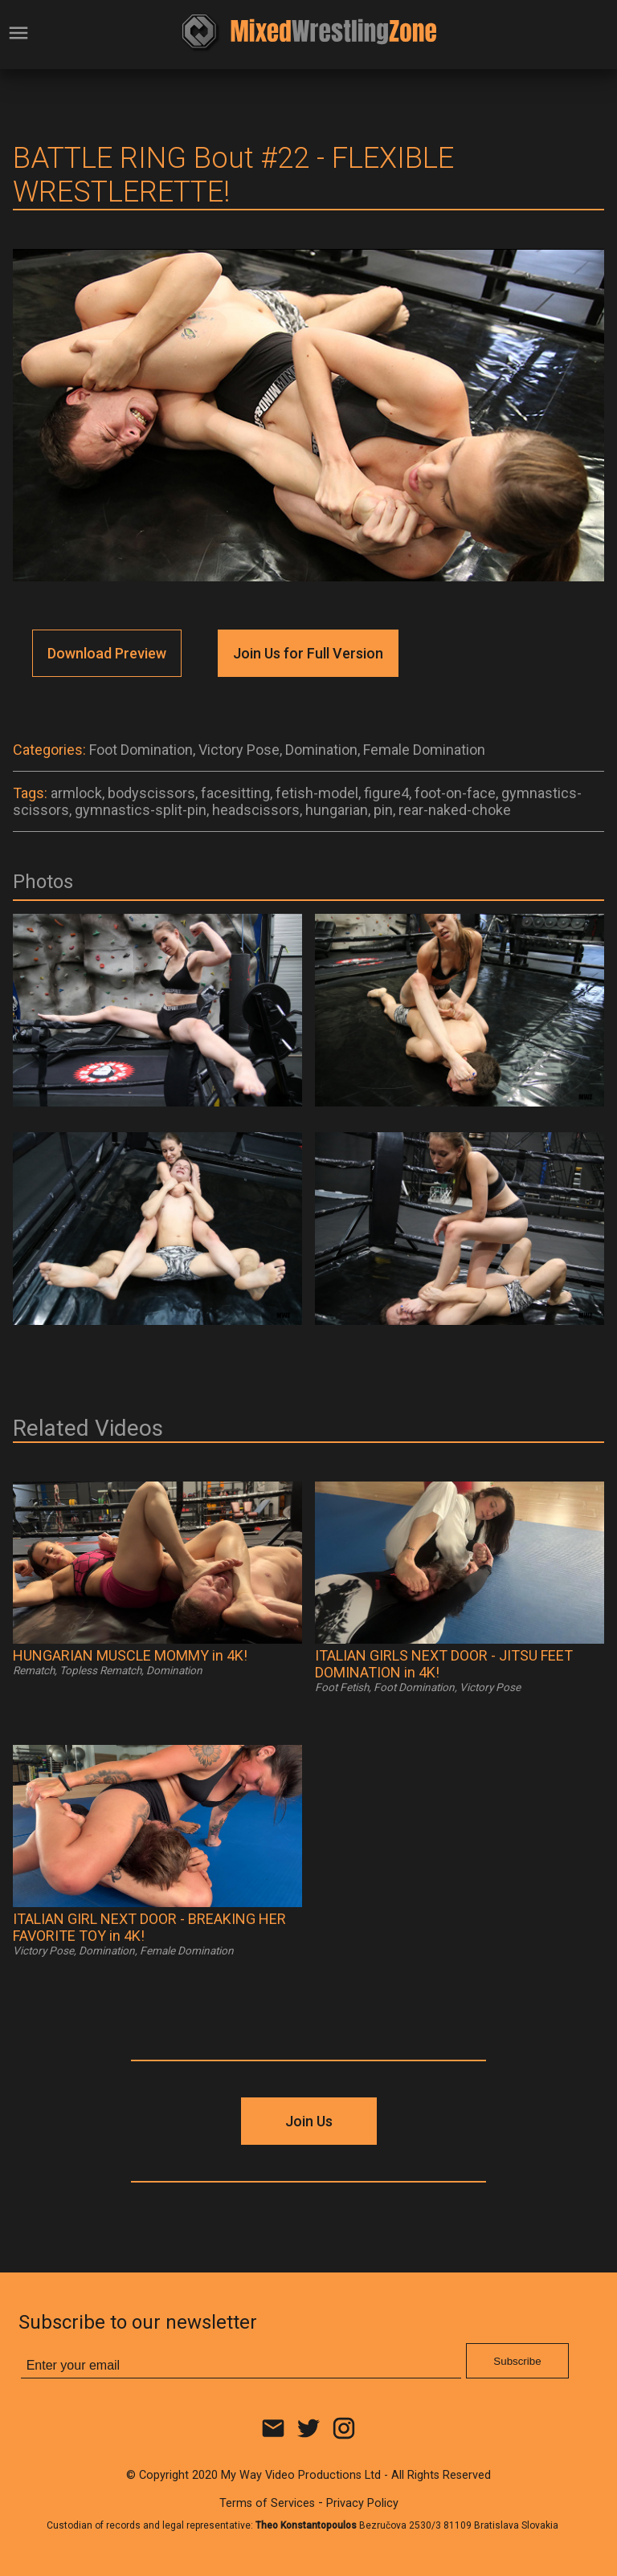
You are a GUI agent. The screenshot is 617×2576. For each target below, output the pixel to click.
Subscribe (517, 2361)
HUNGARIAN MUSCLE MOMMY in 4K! (130, 1655)
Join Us (309, 2121)
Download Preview (106, 653)
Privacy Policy (362, 2503)
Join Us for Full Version (308, 653)
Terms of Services (267, 2503)
